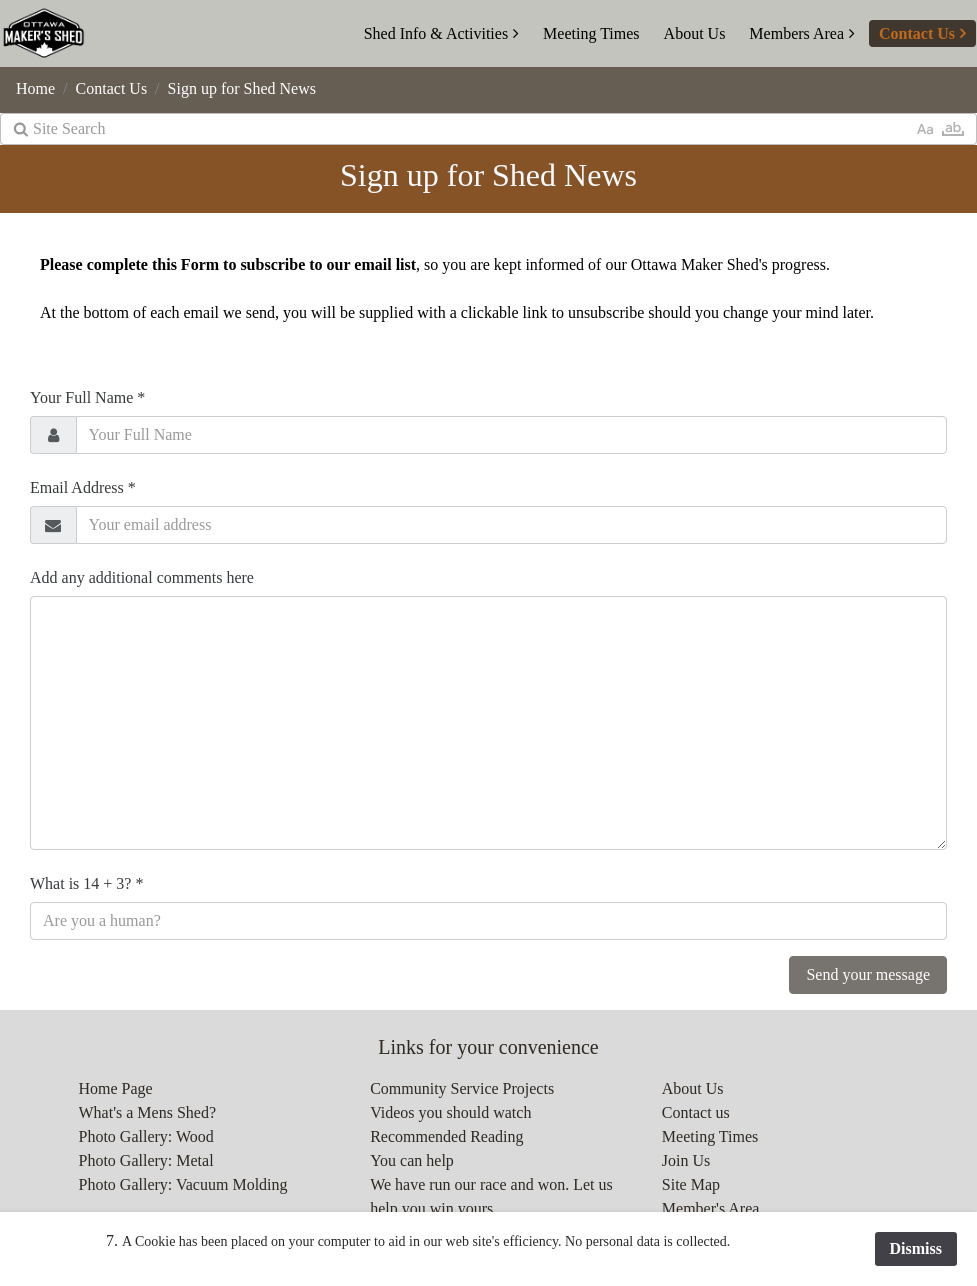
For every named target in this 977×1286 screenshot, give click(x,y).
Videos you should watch (450, 1112)
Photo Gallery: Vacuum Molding (183, 1184)
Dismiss (916, 1248)
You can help (412, 1160)
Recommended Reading (446, 1136)
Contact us (696, 1112)
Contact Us (917, 33)
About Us (695, 33)
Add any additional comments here (142, 577)
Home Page (116, 1088)
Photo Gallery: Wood (146, 1136)
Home (35, 88)
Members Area (796, 33)
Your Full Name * (87, 397)
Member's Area (711, 1208)
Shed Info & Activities (436, 33)
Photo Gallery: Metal (146, 1160)
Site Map (691, 1184)
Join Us (686, 1160)
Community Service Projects (462, 1088)
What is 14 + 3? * (86, 883)
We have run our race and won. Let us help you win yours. (491, 1196)
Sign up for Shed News (242, 88)
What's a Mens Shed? (148, 1112)
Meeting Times (591, 33)
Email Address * (83, 487)
